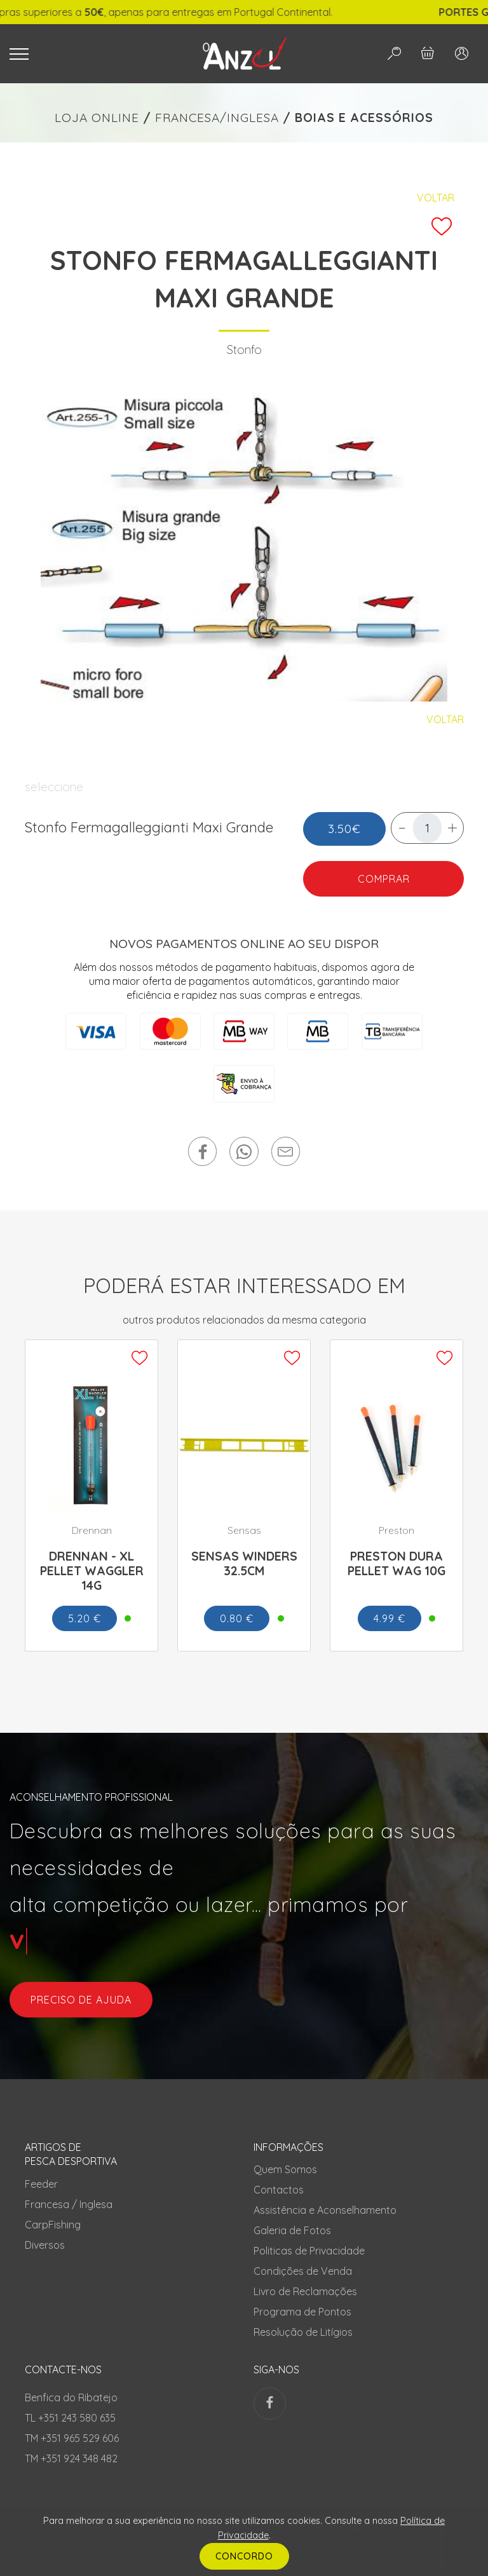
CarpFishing (53, 2224)
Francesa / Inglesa (68, 2204)
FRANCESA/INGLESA (217, 117)
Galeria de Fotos (292, 2230)
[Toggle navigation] (89, 54)
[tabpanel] (244, 543)
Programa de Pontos (302, 2311)
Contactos (279, 2189)
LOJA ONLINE (97, 117)
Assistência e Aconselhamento (325, 2210)
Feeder (41, 2184)
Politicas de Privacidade (309, 2250)
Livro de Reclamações (305, 2291)
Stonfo (244, 349)
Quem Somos (285, 2169)
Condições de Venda (303, 2271)
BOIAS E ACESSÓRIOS (364, 117)
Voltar (435, 197)
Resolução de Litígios (303, 2332)
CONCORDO (244, 2556)
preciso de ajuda (81, 1999)
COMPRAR (383, 878)
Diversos (45, 2245)
